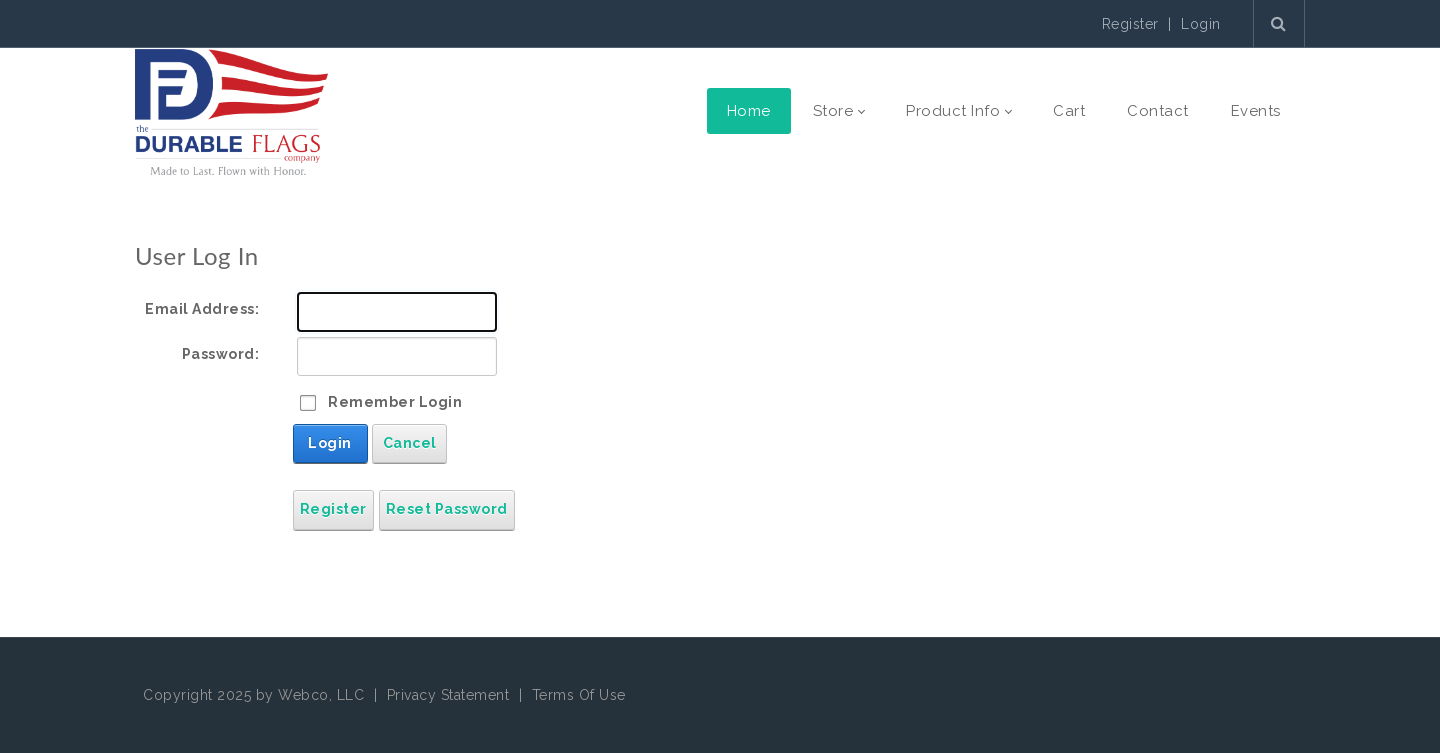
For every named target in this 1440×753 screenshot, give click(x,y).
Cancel (410, 443)
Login (1201, 24)
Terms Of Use (579, 695)
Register (1130, 24)
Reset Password (447, 509)
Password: (221, 354)
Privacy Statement (448, 695)
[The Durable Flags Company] (231, 111)
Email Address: (202, 309)
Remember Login (395, 402)
